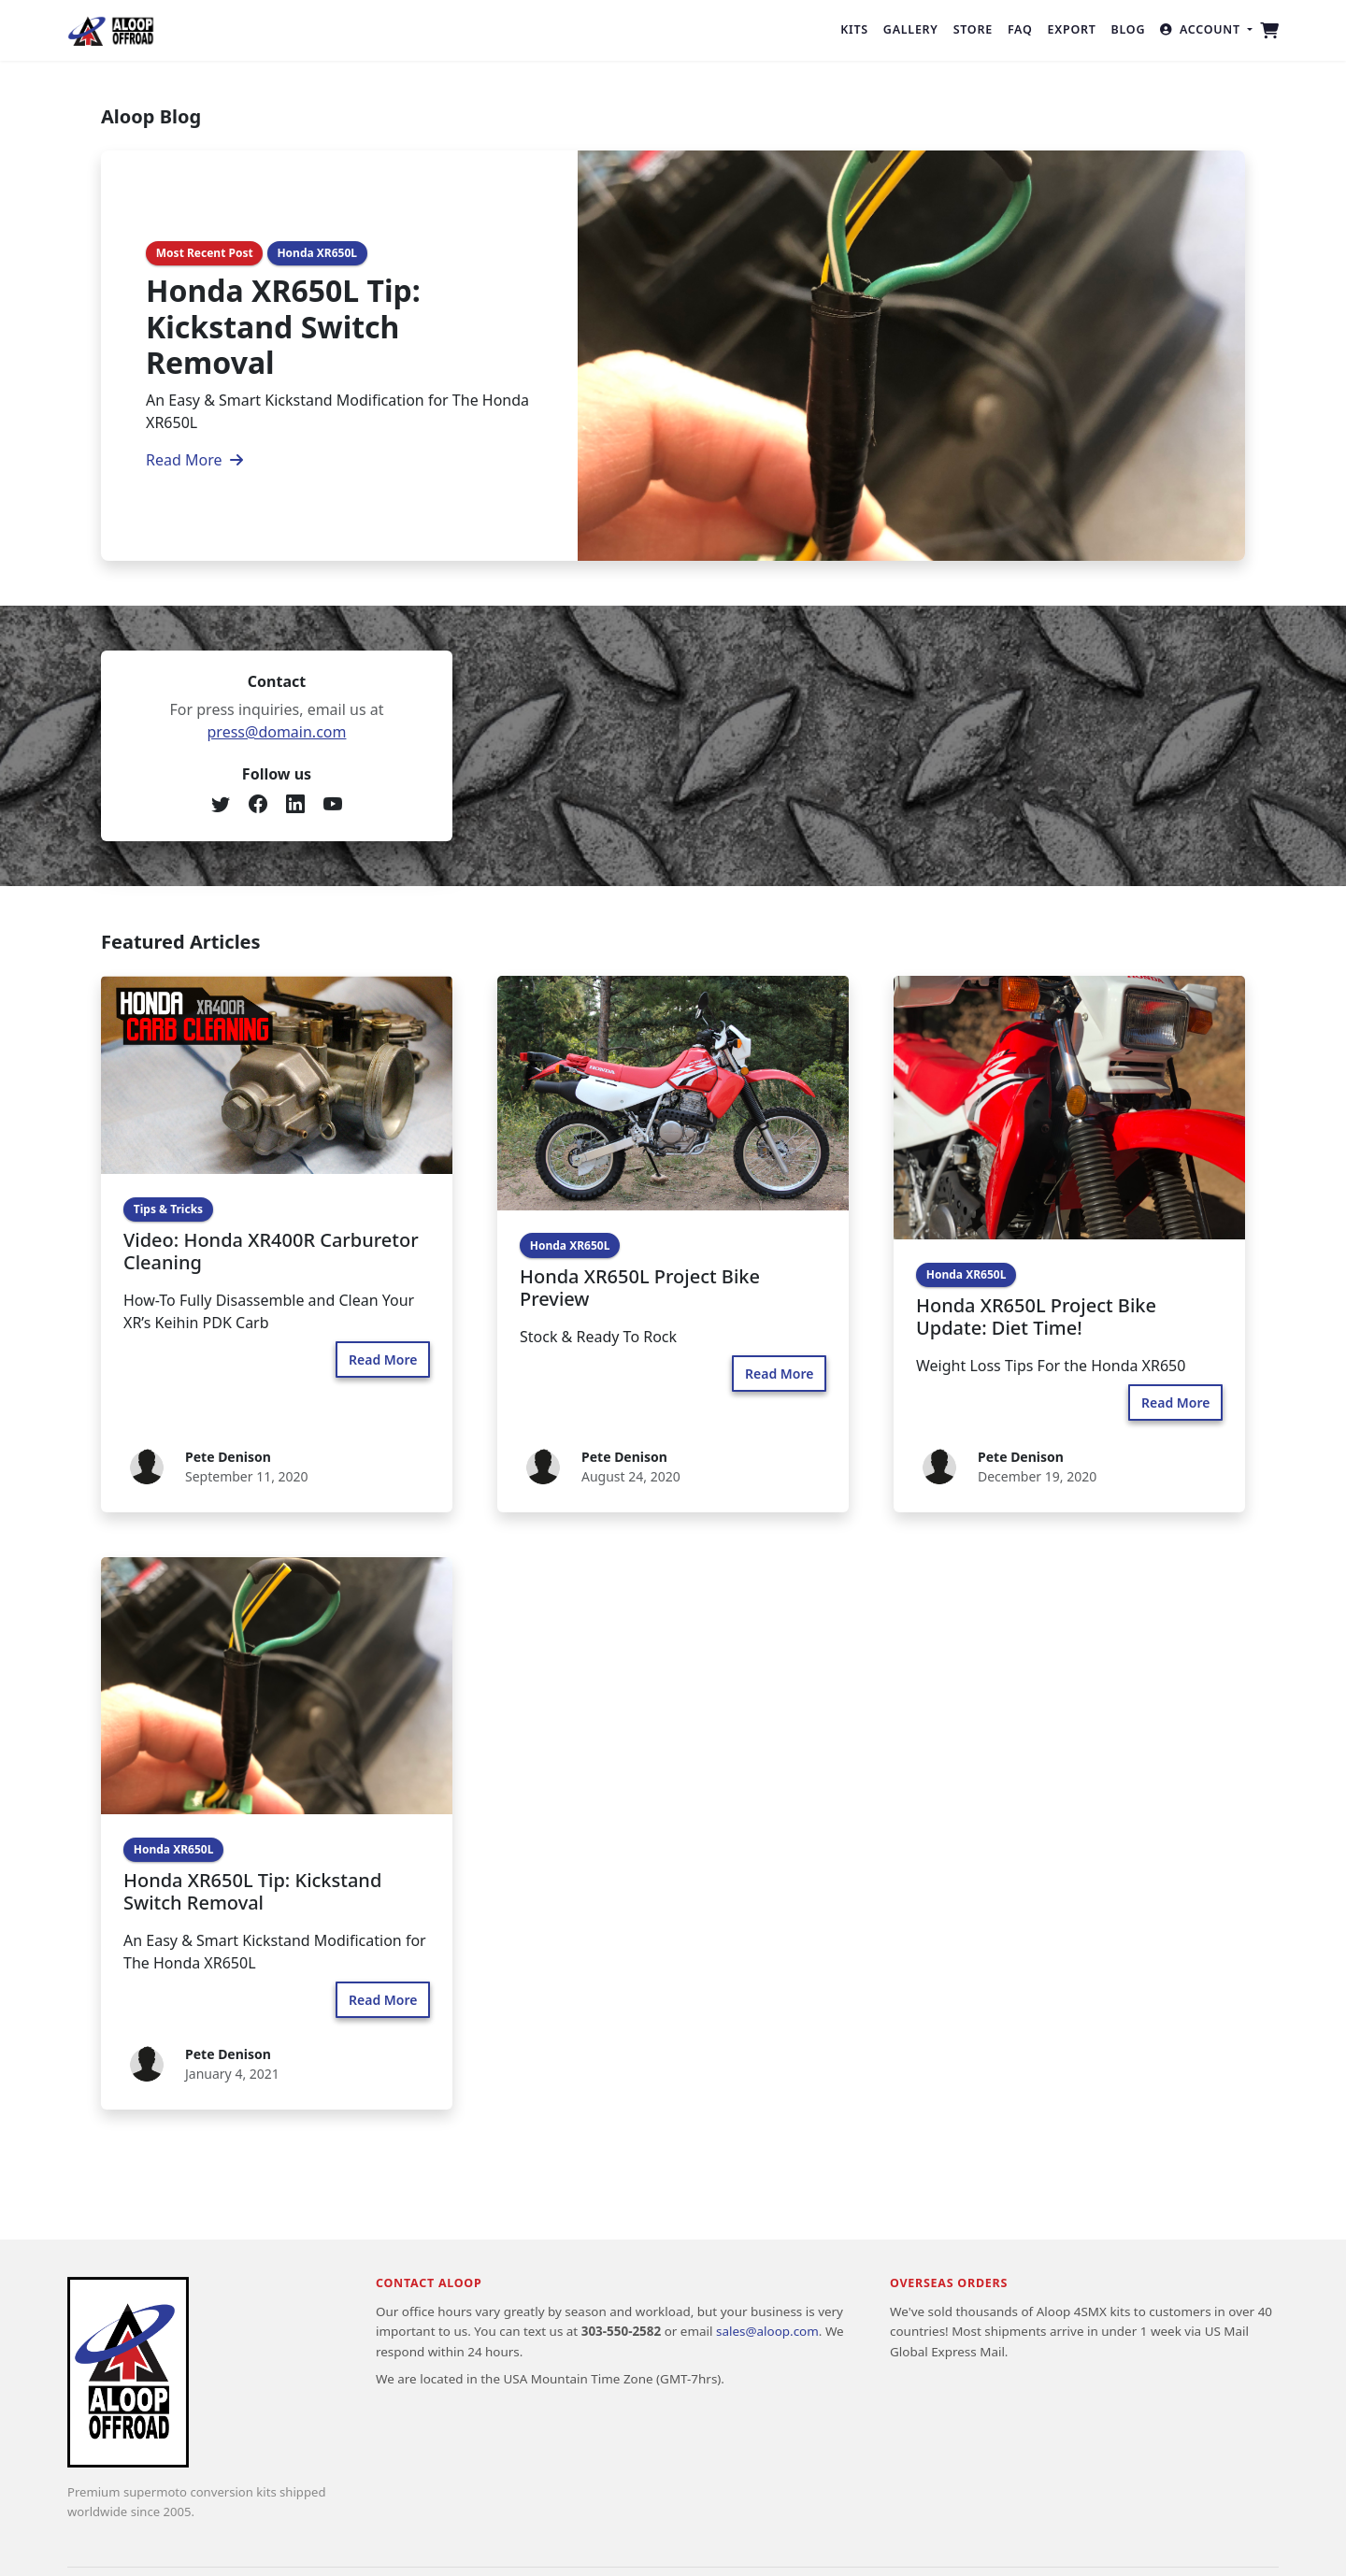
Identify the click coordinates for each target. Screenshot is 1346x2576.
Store (973, 29)
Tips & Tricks (168, 1209)
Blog (1128, 29)
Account (1202, 29)
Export (1072, 29)
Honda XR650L (317, 253)
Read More (194, 460)
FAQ (1020, 29)
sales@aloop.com (767, 2331)
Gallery (910, 29)
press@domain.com (277, 732)
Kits (854, 29)
